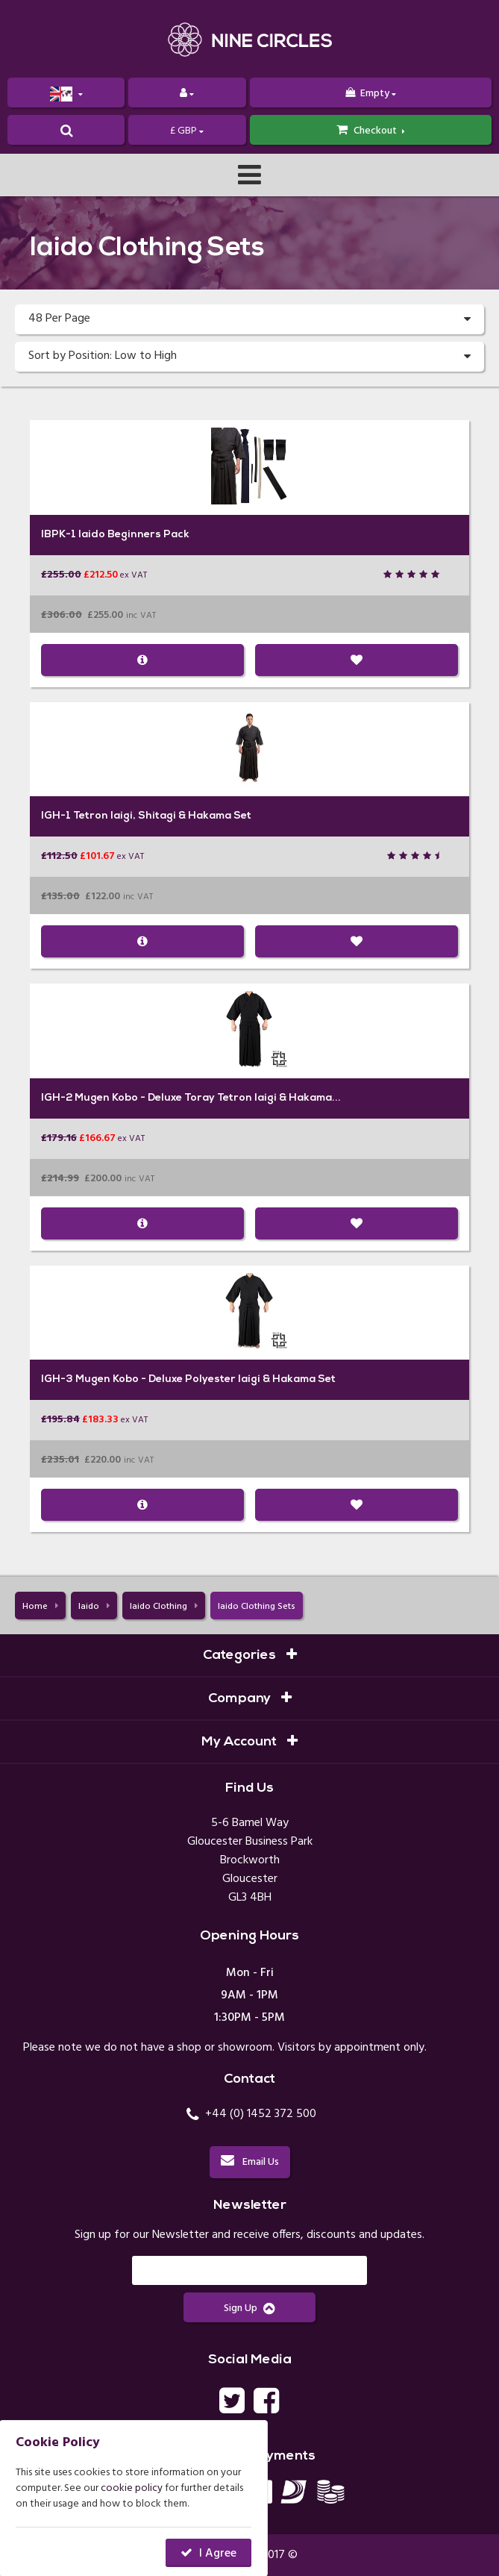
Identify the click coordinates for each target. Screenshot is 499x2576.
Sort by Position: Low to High (249, 356)
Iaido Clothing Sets (256, 1606)
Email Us (250, 2162)
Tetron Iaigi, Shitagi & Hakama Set (162, 816)
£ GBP (187, 131)
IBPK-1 (58, 534)
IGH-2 (56, 1098)
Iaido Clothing (164, 1606)
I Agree (217, 2553)
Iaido (94, 1606)
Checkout (370, 131)
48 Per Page (249, 319)
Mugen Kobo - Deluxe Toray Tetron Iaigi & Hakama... (208, 1098)
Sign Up (249, 2308)
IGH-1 (56, 816)
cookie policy (132, 2488)
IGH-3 (57, 1379)
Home (40, 1606)
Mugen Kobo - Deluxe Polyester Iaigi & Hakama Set (205, 1379)
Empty (370, 93)
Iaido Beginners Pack (133, 534)
